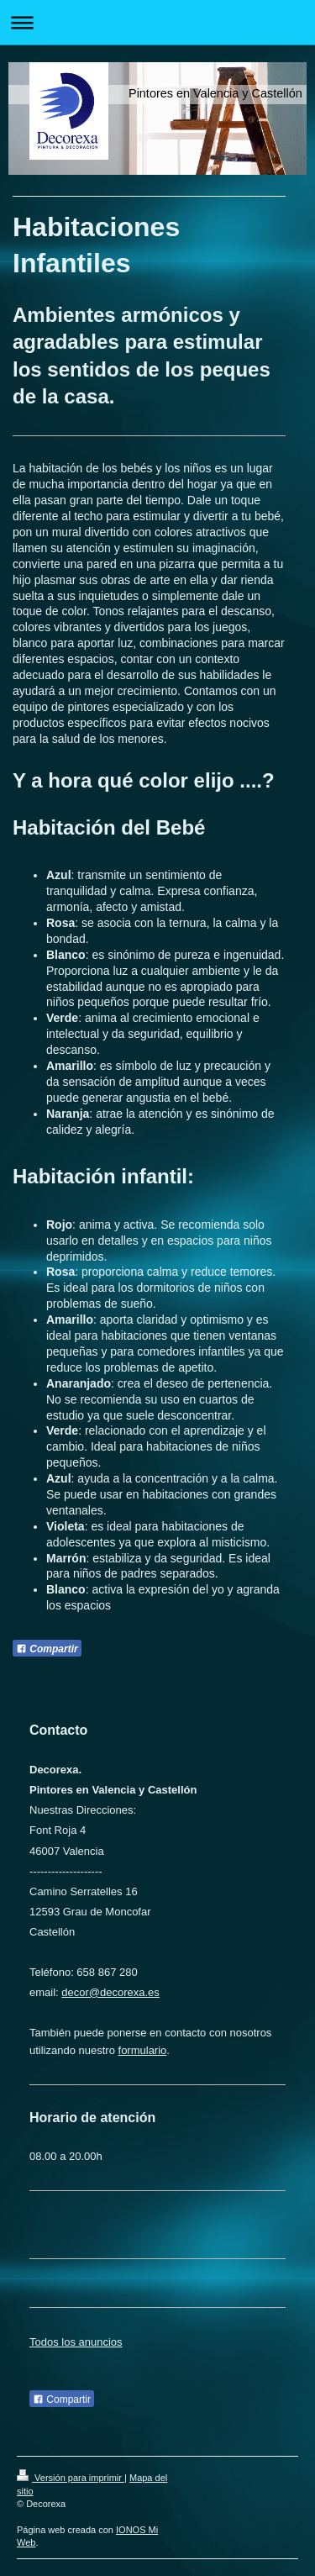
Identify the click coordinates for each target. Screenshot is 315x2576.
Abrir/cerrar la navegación (157, 22)
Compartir (47, 1649)
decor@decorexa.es (110, 1992)
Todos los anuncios (76, 2342)
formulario (142, 2050)
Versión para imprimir (70, 2478)
